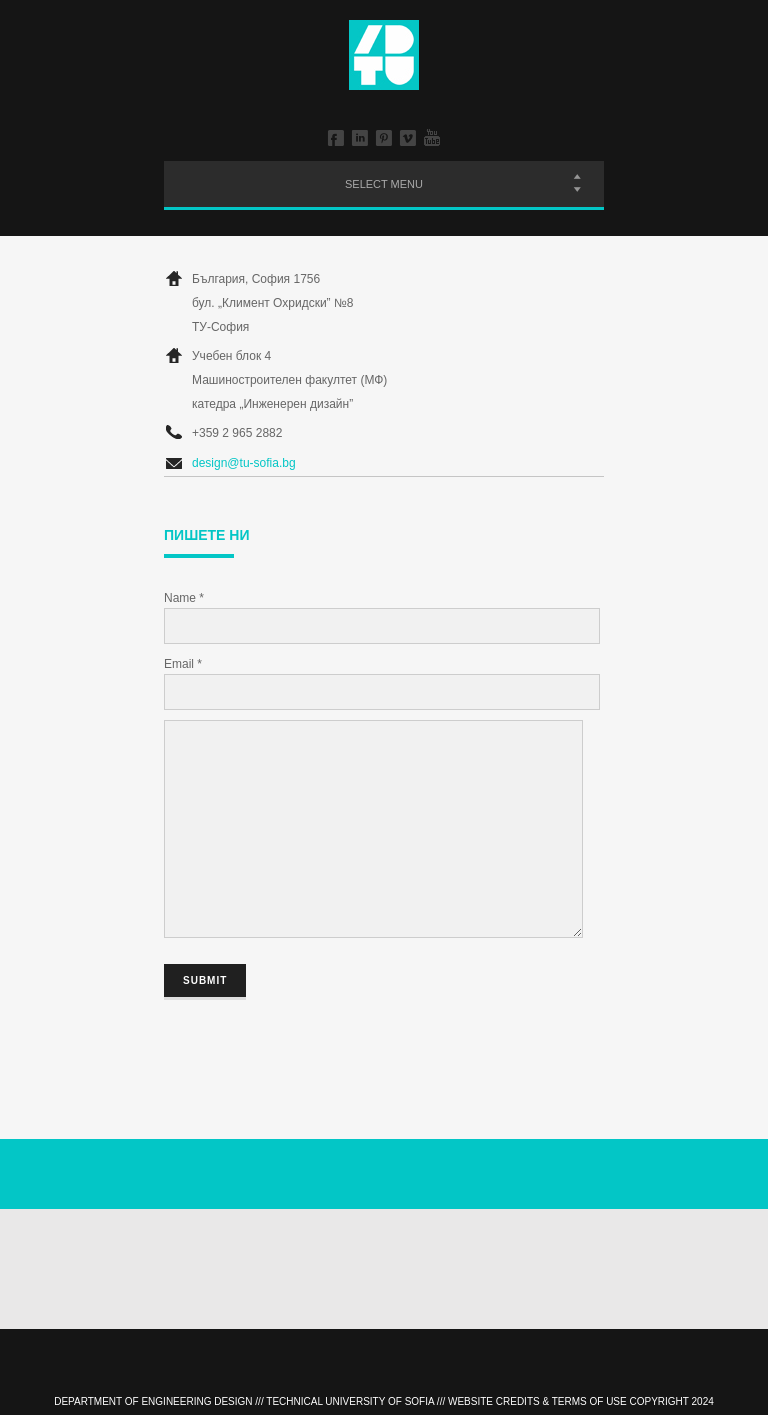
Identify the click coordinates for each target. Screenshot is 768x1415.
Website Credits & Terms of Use (537, 1401)
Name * (184, 598)
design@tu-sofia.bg (244, 463)
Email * (183, 664)
